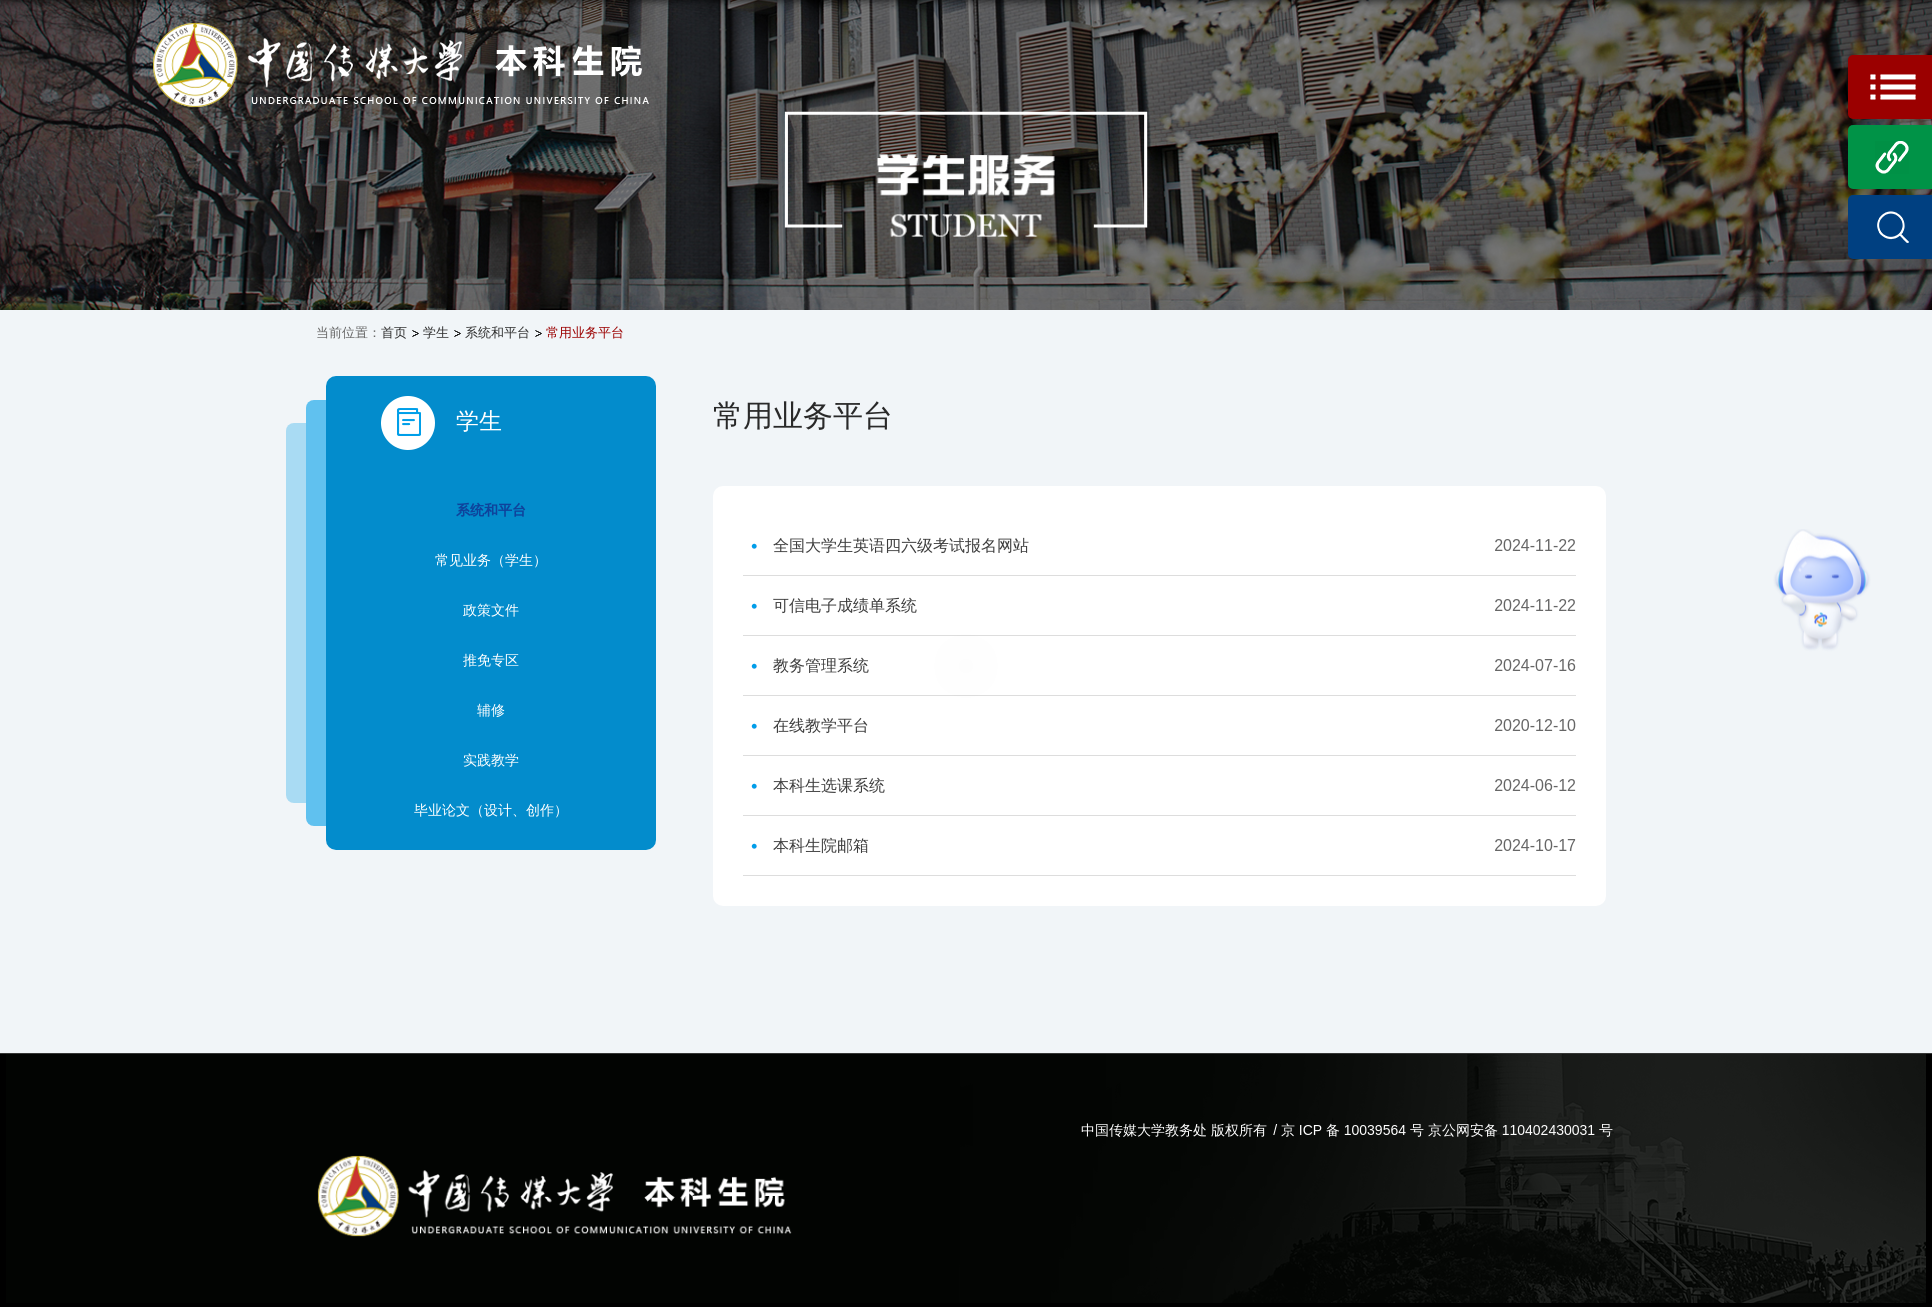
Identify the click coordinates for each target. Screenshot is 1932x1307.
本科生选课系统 (829, 785)
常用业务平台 (585, 332)
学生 (436, 332)
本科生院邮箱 (821, 845)
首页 (394, 332)
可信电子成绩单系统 (845, 605)
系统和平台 (497, 332)
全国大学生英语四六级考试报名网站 (901, 545)
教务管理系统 (821, 665)
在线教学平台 (821, 725)
